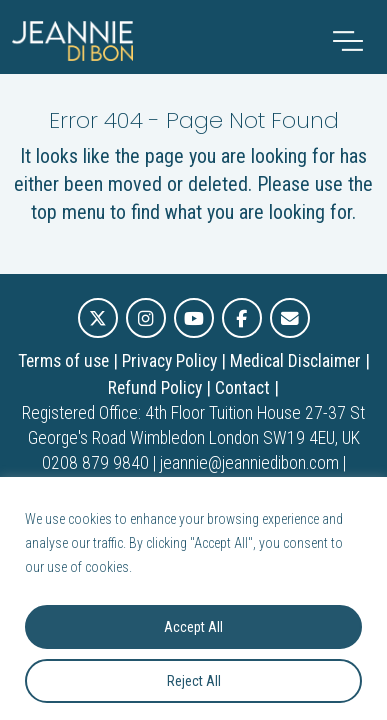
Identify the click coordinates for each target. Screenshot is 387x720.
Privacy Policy (169, 361)
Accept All (193, 627)
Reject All (194, 681)
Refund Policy (155, 388)
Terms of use (63, 361)
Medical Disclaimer (295, 361)
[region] (193, 598)
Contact (242, 388)
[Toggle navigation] (348, 41)
